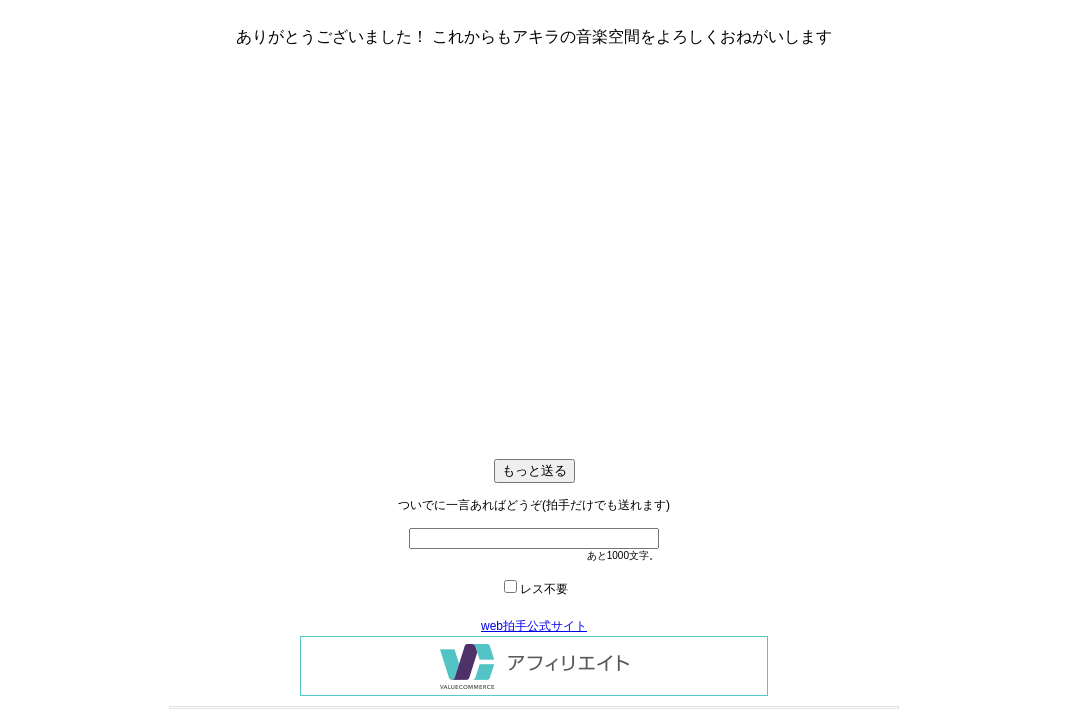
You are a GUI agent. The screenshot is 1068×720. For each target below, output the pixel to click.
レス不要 (544, 589)
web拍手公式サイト (534, 626)
